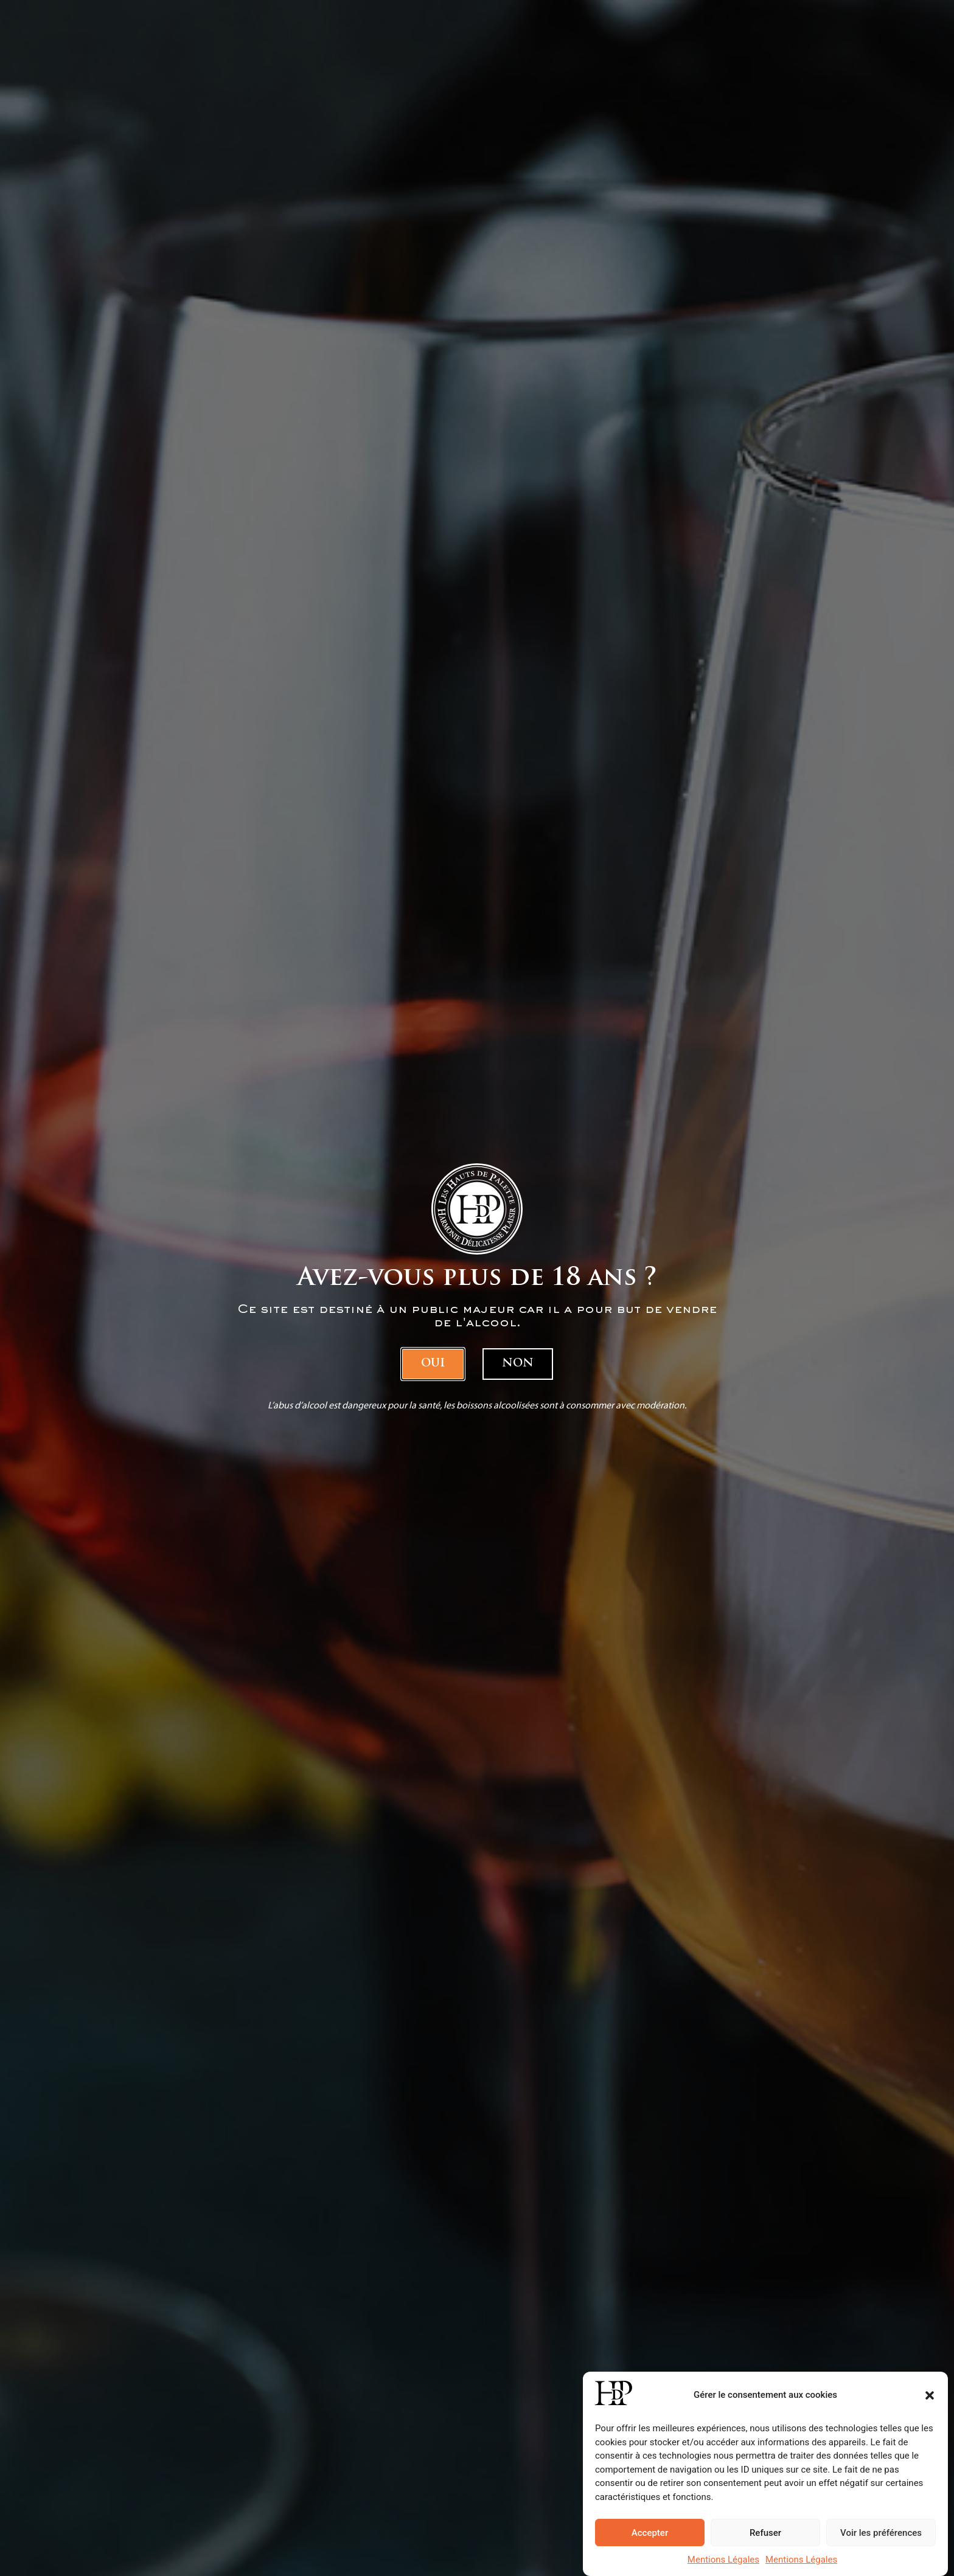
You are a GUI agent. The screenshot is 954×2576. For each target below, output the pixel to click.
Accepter (650, 2532)
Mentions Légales (723, 2559)
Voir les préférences (881, 2532)
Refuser (765, 2532)
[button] (930, 2395)
